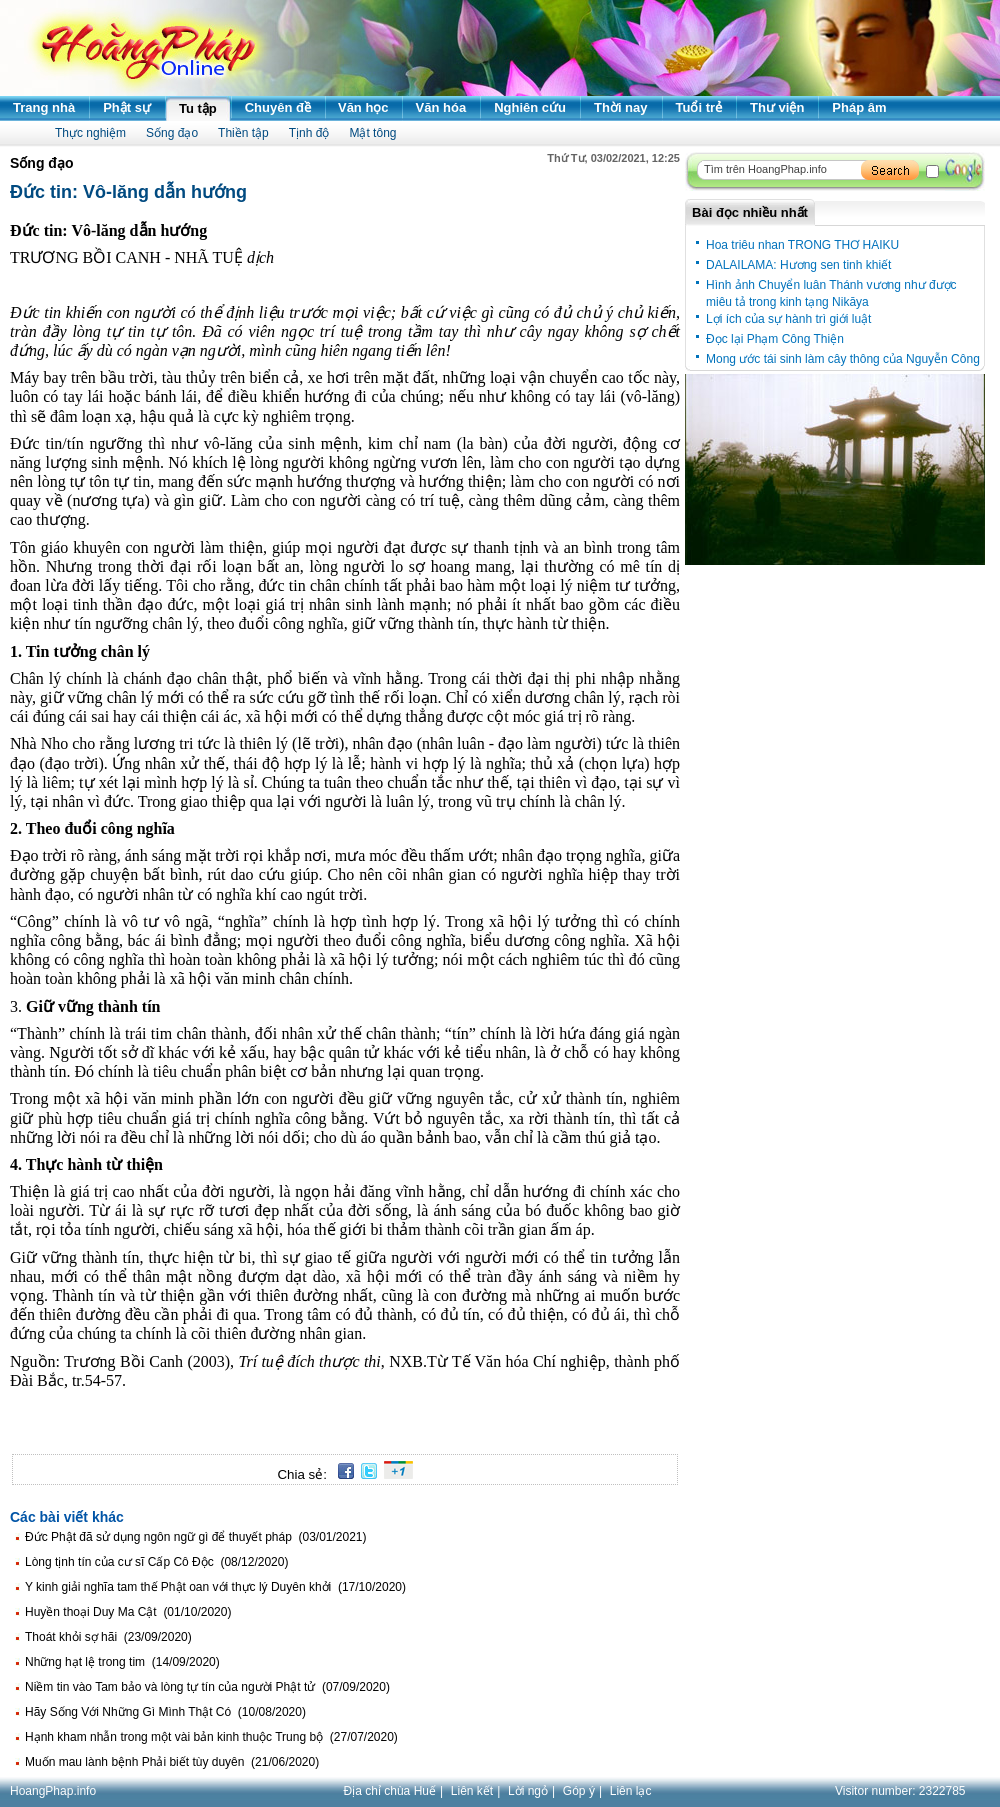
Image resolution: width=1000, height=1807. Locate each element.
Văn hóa (441, 107)
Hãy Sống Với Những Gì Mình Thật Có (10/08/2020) (165, 1712)
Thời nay (621, 107)
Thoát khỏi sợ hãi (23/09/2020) (108, 1637)
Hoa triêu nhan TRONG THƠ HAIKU (802, 245)
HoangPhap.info (53, 1791)
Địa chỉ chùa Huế (390, 1791)
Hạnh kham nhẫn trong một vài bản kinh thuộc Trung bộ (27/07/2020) (211, 1737)
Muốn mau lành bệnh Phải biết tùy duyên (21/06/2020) (172, 1762)
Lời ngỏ (528, 1791)
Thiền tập (243, 133)
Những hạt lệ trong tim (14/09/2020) (122, 1662)
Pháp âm (859, 107)
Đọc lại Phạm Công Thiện (775, 339)
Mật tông (372, 133)
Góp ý (579, 1791)
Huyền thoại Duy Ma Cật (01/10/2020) (128, 1612)
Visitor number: (900, 1791)
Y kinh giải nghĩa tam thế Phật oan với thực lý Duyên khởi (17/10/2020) (215, 1587)
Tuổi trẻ (699, 107)
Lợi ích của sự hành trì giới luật (788, 319)
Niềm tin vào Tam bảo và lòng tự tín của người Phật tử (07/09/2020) (207, 1687)
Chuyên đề (278, 107)
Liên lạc (631, 1791)
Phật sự (127, 107)
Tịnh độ (309, 133)
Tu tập (198, 108)
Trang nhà (44, 107)
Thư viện (777, 107)
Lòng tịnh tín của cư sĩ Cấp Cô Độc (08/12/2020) (156, 1562)
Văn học (363, 107)
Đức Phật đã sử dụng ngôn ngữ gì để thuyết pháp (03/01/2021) (196, 1537)
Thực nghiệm (90, 133)
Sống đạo (172, 133)
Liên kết (472, 1791)
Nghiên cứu (530, 107)
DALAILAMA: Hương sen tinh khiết (798, 265)
